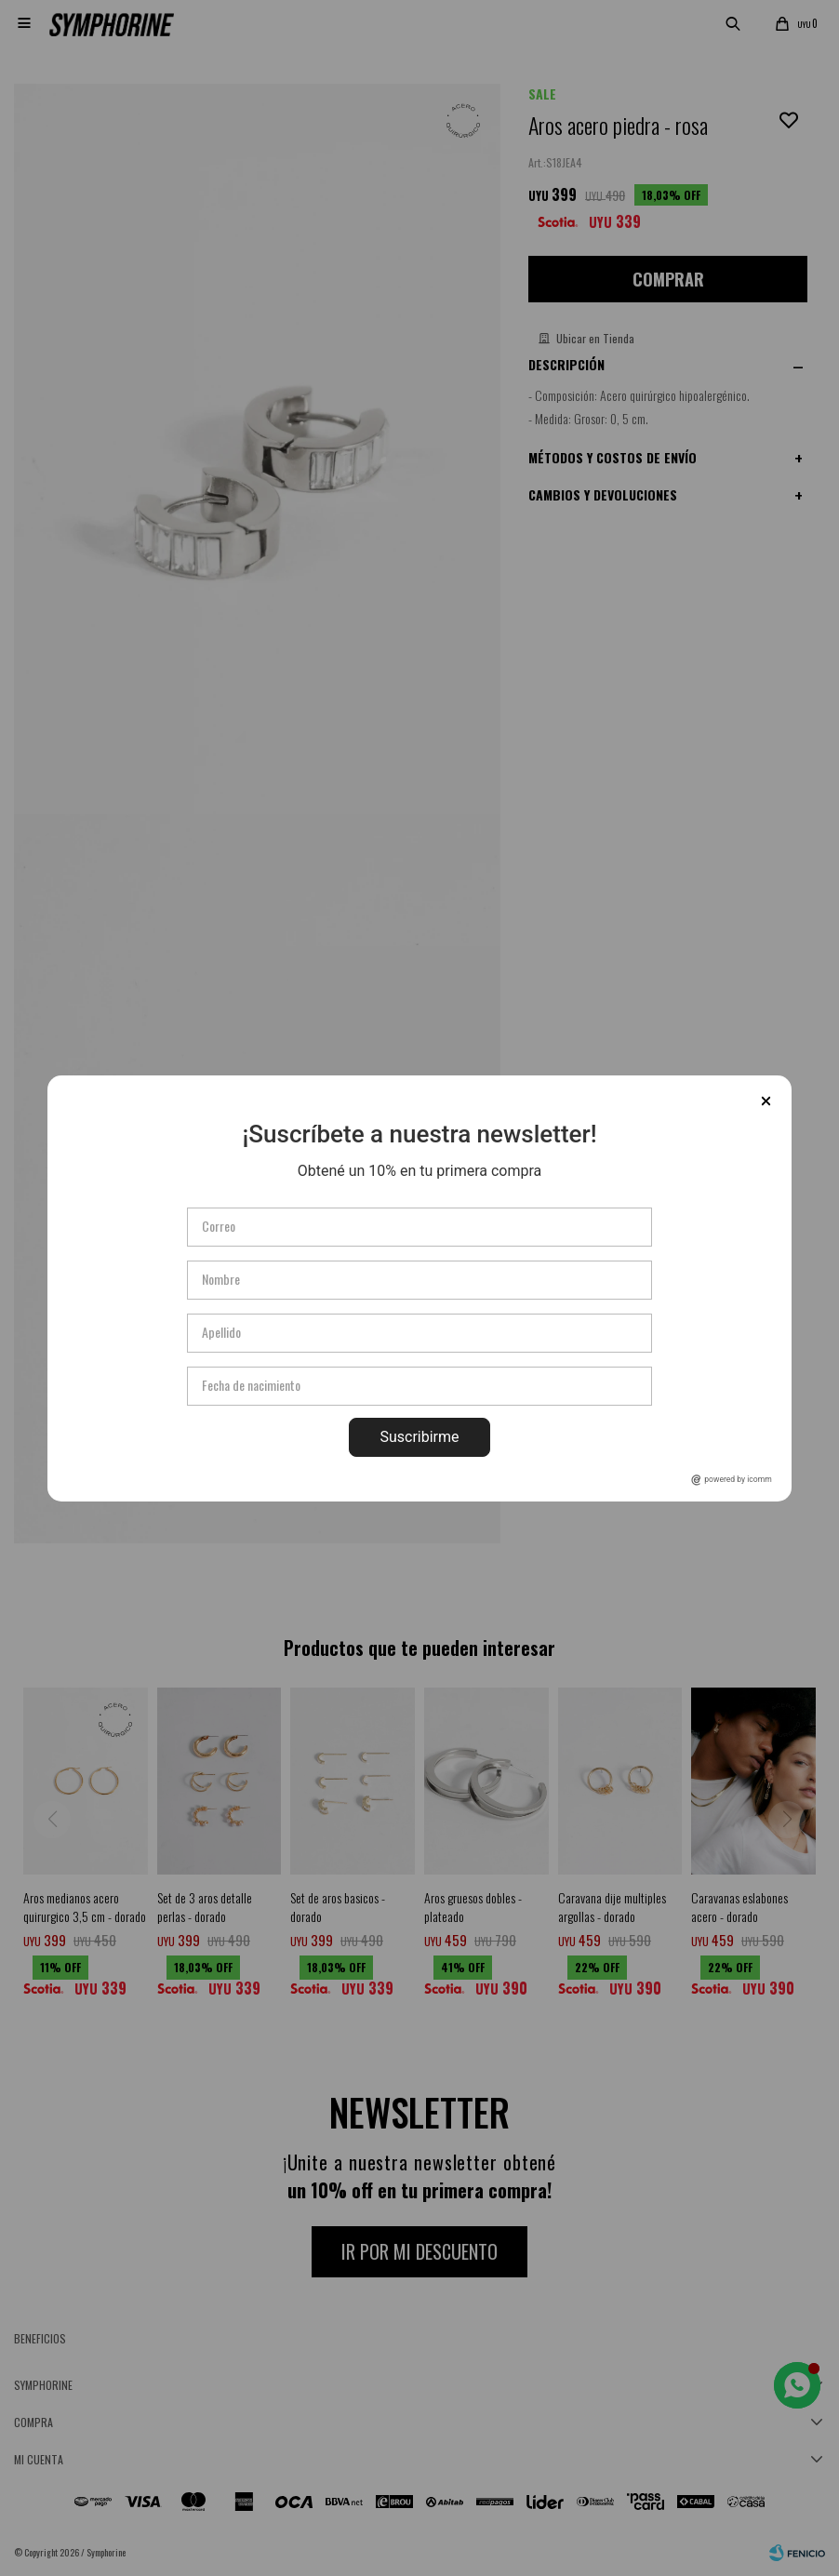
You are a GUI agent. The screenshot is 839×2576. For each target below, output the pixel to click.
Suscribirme (419, 1437)
